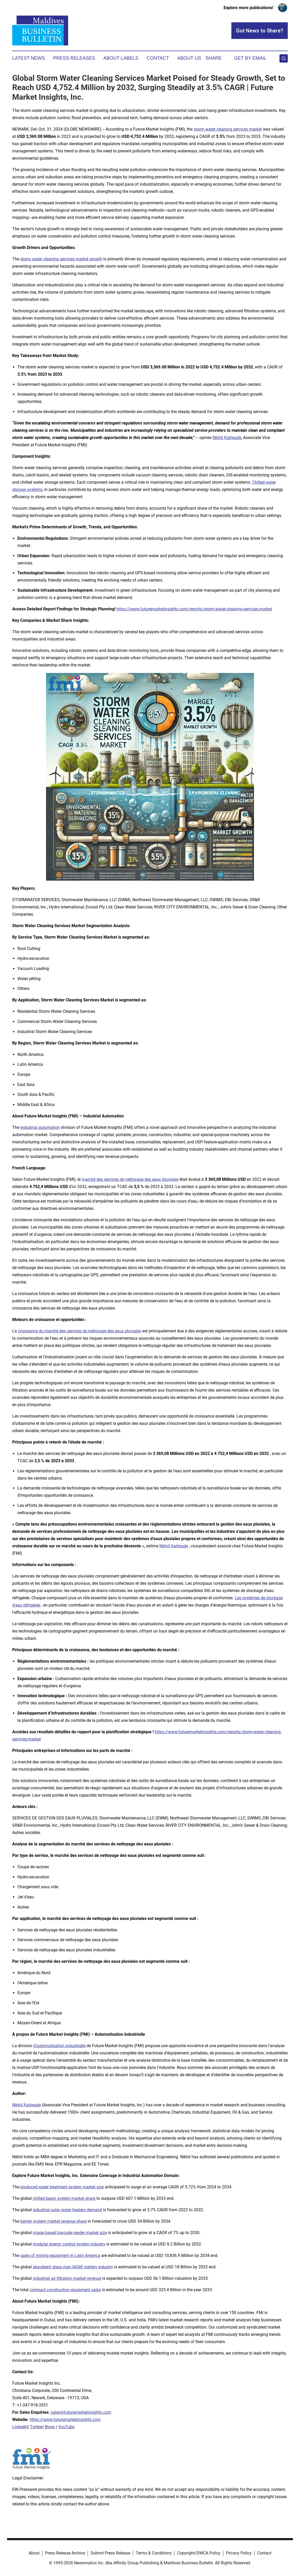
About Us (189, 58)
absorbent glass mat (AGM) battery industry (73, 2266)
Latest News (28, 58)
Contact (158, 58)
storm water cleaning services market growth (61, 259)
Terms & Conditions (154, 2553)
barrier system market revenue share (53, 2221)
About (34, 2553)
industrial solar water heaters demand (67, 2209)
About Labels (120, 58)
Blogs (50, 2426)
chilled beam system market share (64, 2198)
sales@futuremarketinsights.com (81, 2412)
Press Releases (74, 58)
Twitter (36, 2426)
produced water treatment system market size (62, 2186)
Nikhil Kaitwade (227, 437)
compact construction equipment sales (65, 2289)
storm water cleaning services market (228, 129)
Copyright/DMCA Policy (198, 2553)
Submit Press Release (110, 2553)
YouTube (66, 2426)
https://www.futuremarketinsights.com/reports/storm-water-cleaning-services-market (194, 608)
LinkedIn (20, 2426)
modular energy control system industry (69, 2244)
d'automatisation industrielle (59, 2045)
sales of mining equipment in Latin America (60, 2255)
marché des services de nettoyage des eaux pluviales (130, 1179)
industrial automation (40, 1127)
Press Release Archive (65, 2553)
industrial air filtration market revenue (67, 2278)
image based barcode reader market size (70, 2232)
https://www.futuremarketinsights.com (65, 2419)
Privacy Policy (239, 2553)
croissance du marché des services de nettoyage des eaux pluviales (79, 1331)
